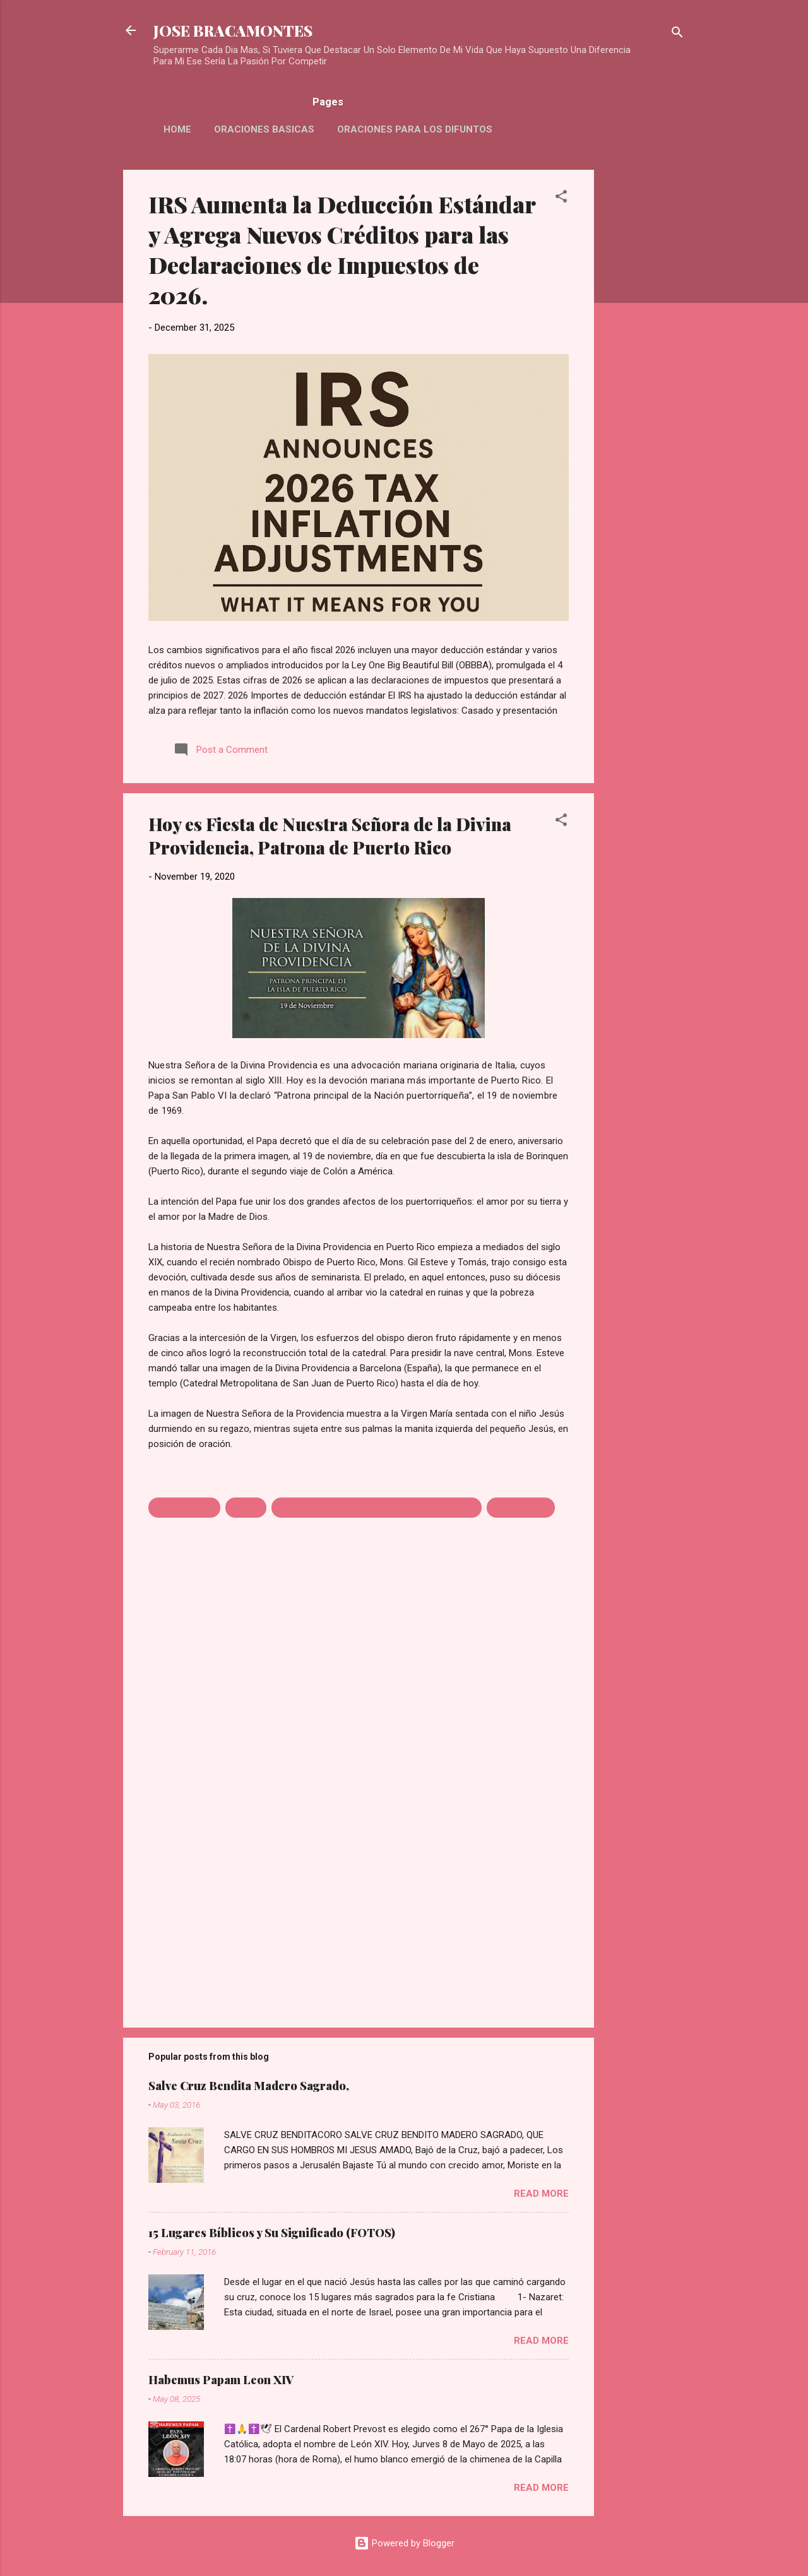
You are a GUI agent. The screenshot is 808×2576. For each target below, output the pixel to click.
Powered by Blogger (404, 2543)
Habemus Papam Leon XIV (221, 2379)
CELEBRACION (184, 1507)
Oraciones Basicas (264, 129)
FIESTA (246, 1507)
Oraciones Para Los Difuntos (414, 129)
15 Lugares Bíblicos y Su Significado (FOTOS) (271, 2232)
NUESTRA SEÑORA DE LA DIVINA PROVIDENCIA (376, 1507)
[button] (561, 198)
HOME (177, 129)
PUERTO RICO (520, 1507)
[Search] (677, 34)
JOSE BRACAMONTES (232, 30)
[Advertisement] (644, 359)
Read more (541, 2193)
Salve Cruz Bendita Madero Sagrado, (248, 2085)
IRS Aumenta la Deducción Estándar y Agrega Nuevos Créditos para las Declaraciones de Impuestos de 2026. (341, 249)
